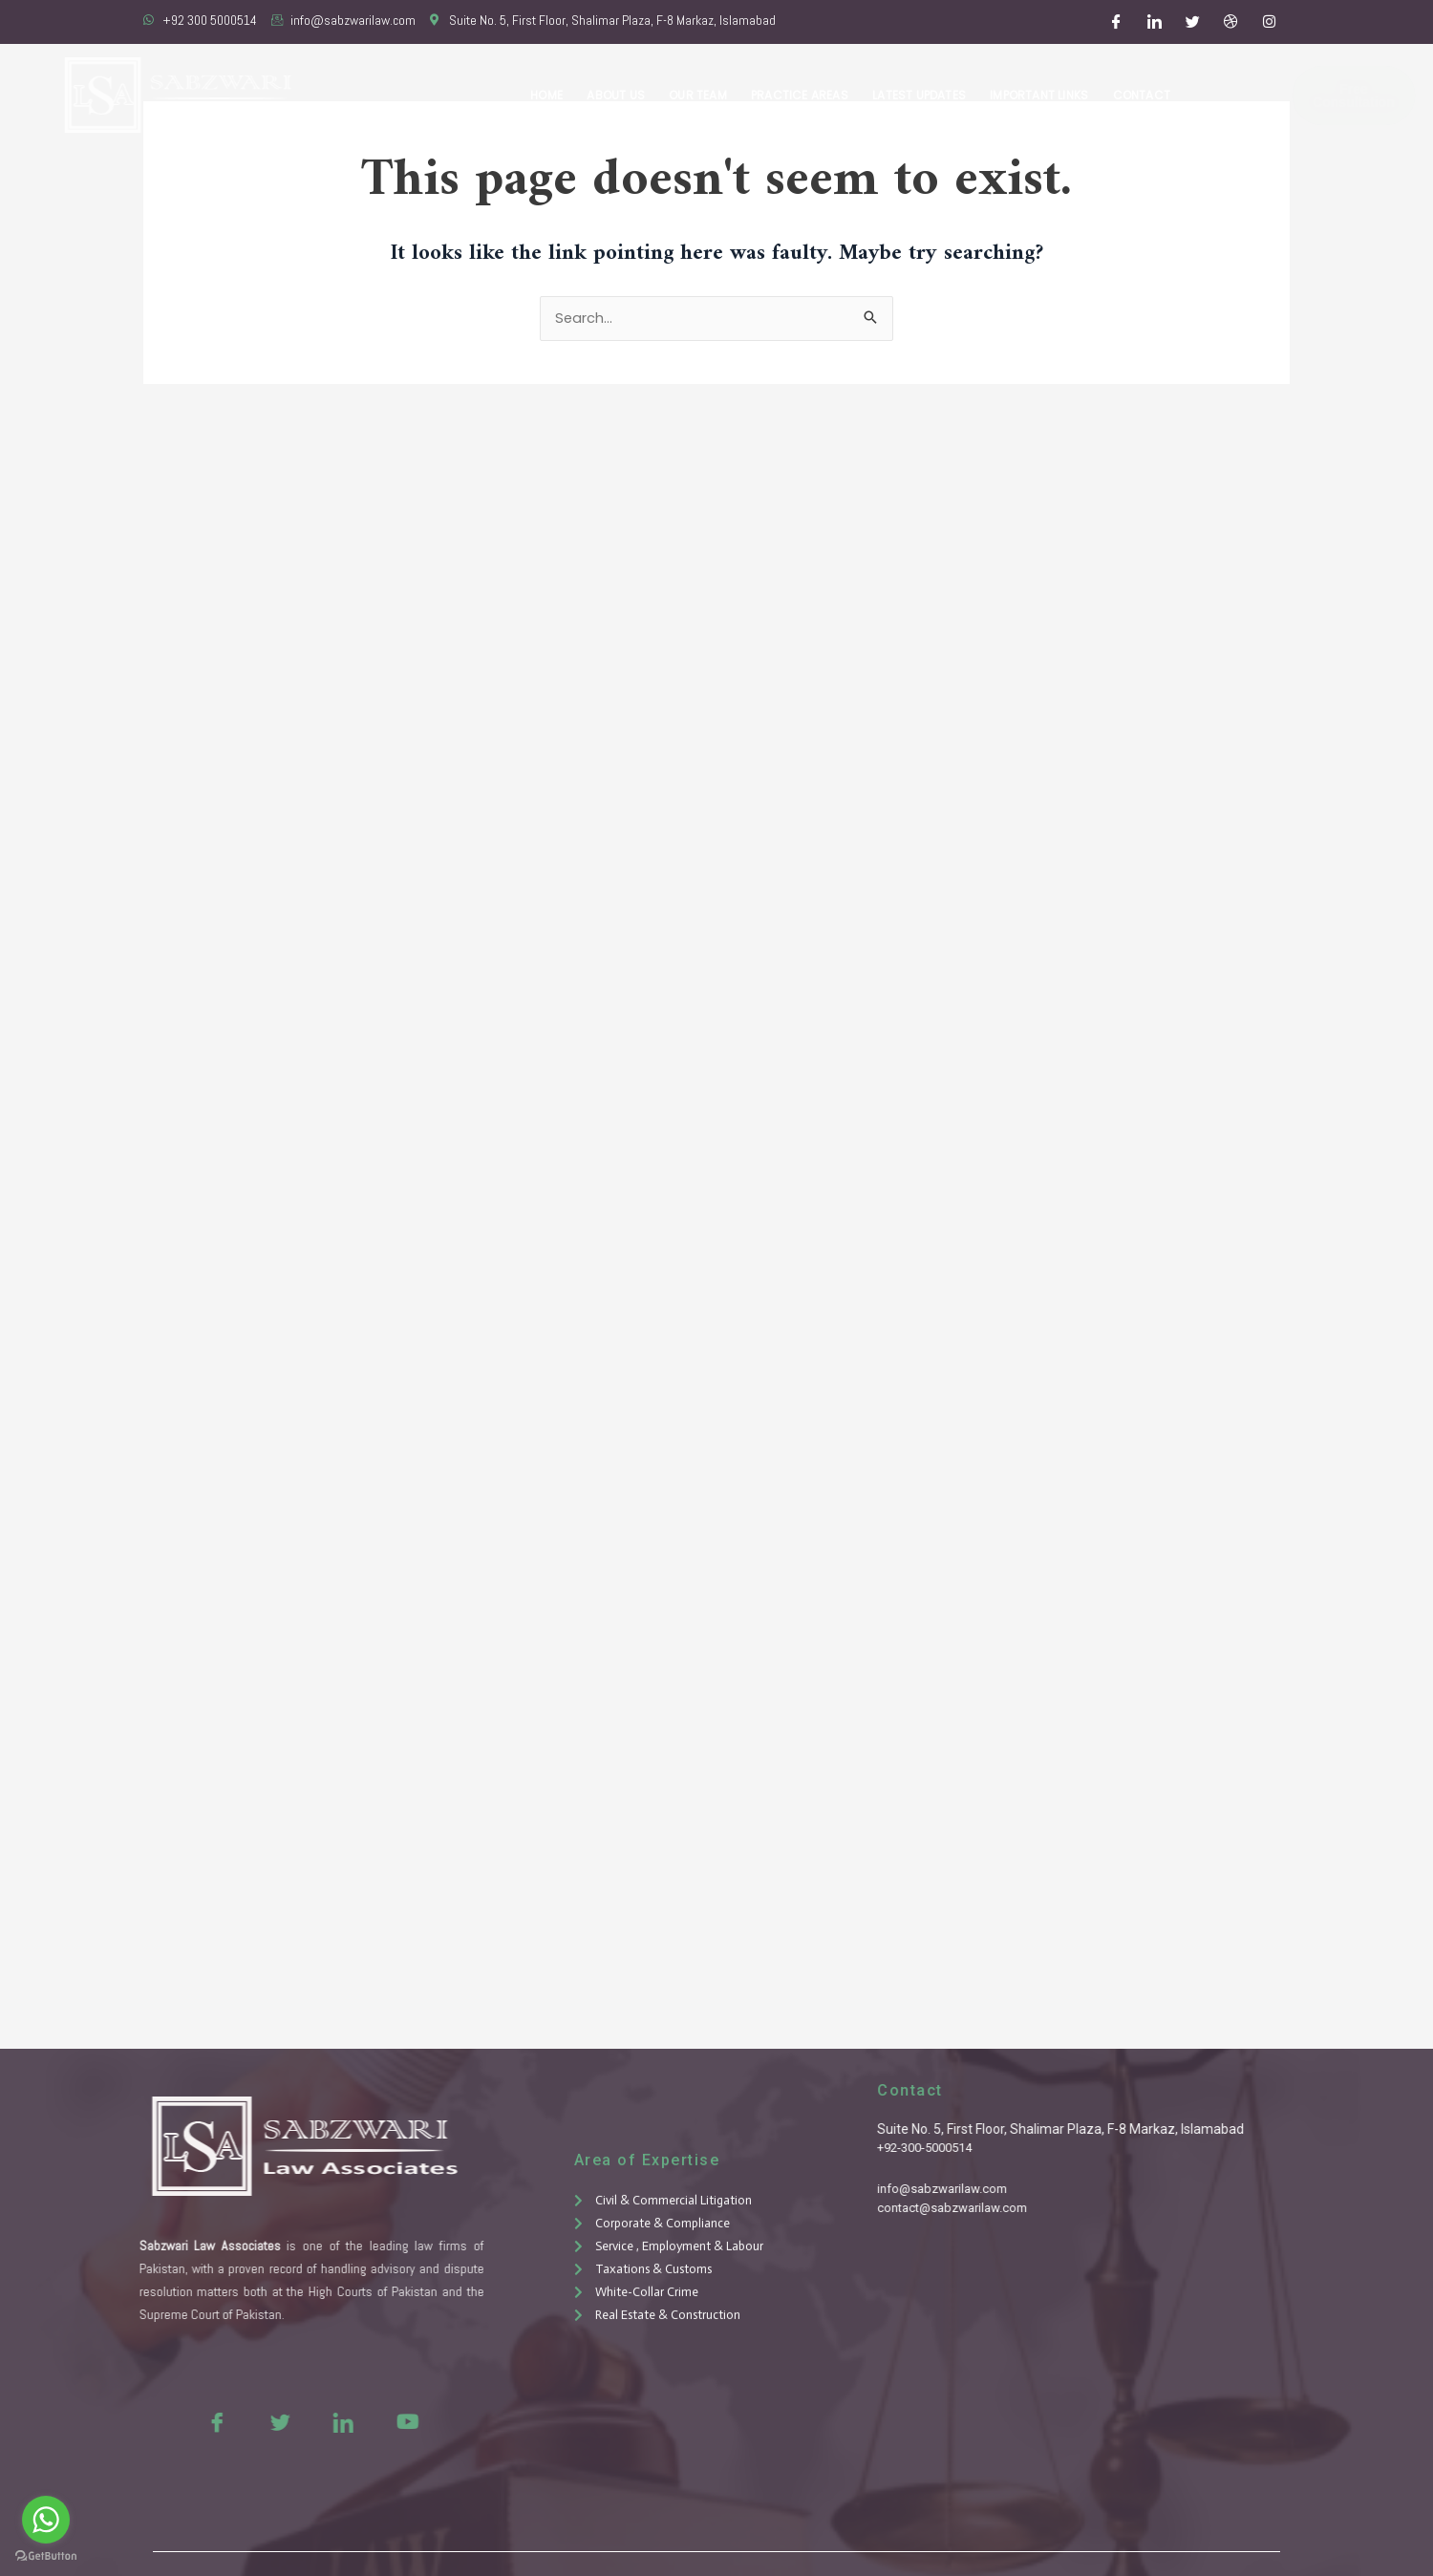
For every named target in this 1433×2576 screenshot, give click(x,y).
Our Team (703, 95)
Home (555, 95)
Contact (1141, 95)
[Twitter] (1193, 22)
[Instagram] (1269, 22)
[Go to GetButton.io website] (45, 2556)
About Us (622, 95)
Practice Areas (804, 95)
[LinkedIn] (1155, 22)
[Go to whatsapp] (46, 2520)
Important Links (1041, 95)
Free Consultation (1299, 95)
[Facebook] (1116, 22)
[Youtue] (362, 2421)
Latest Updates (922, 95)
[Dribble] (1231, 22)
